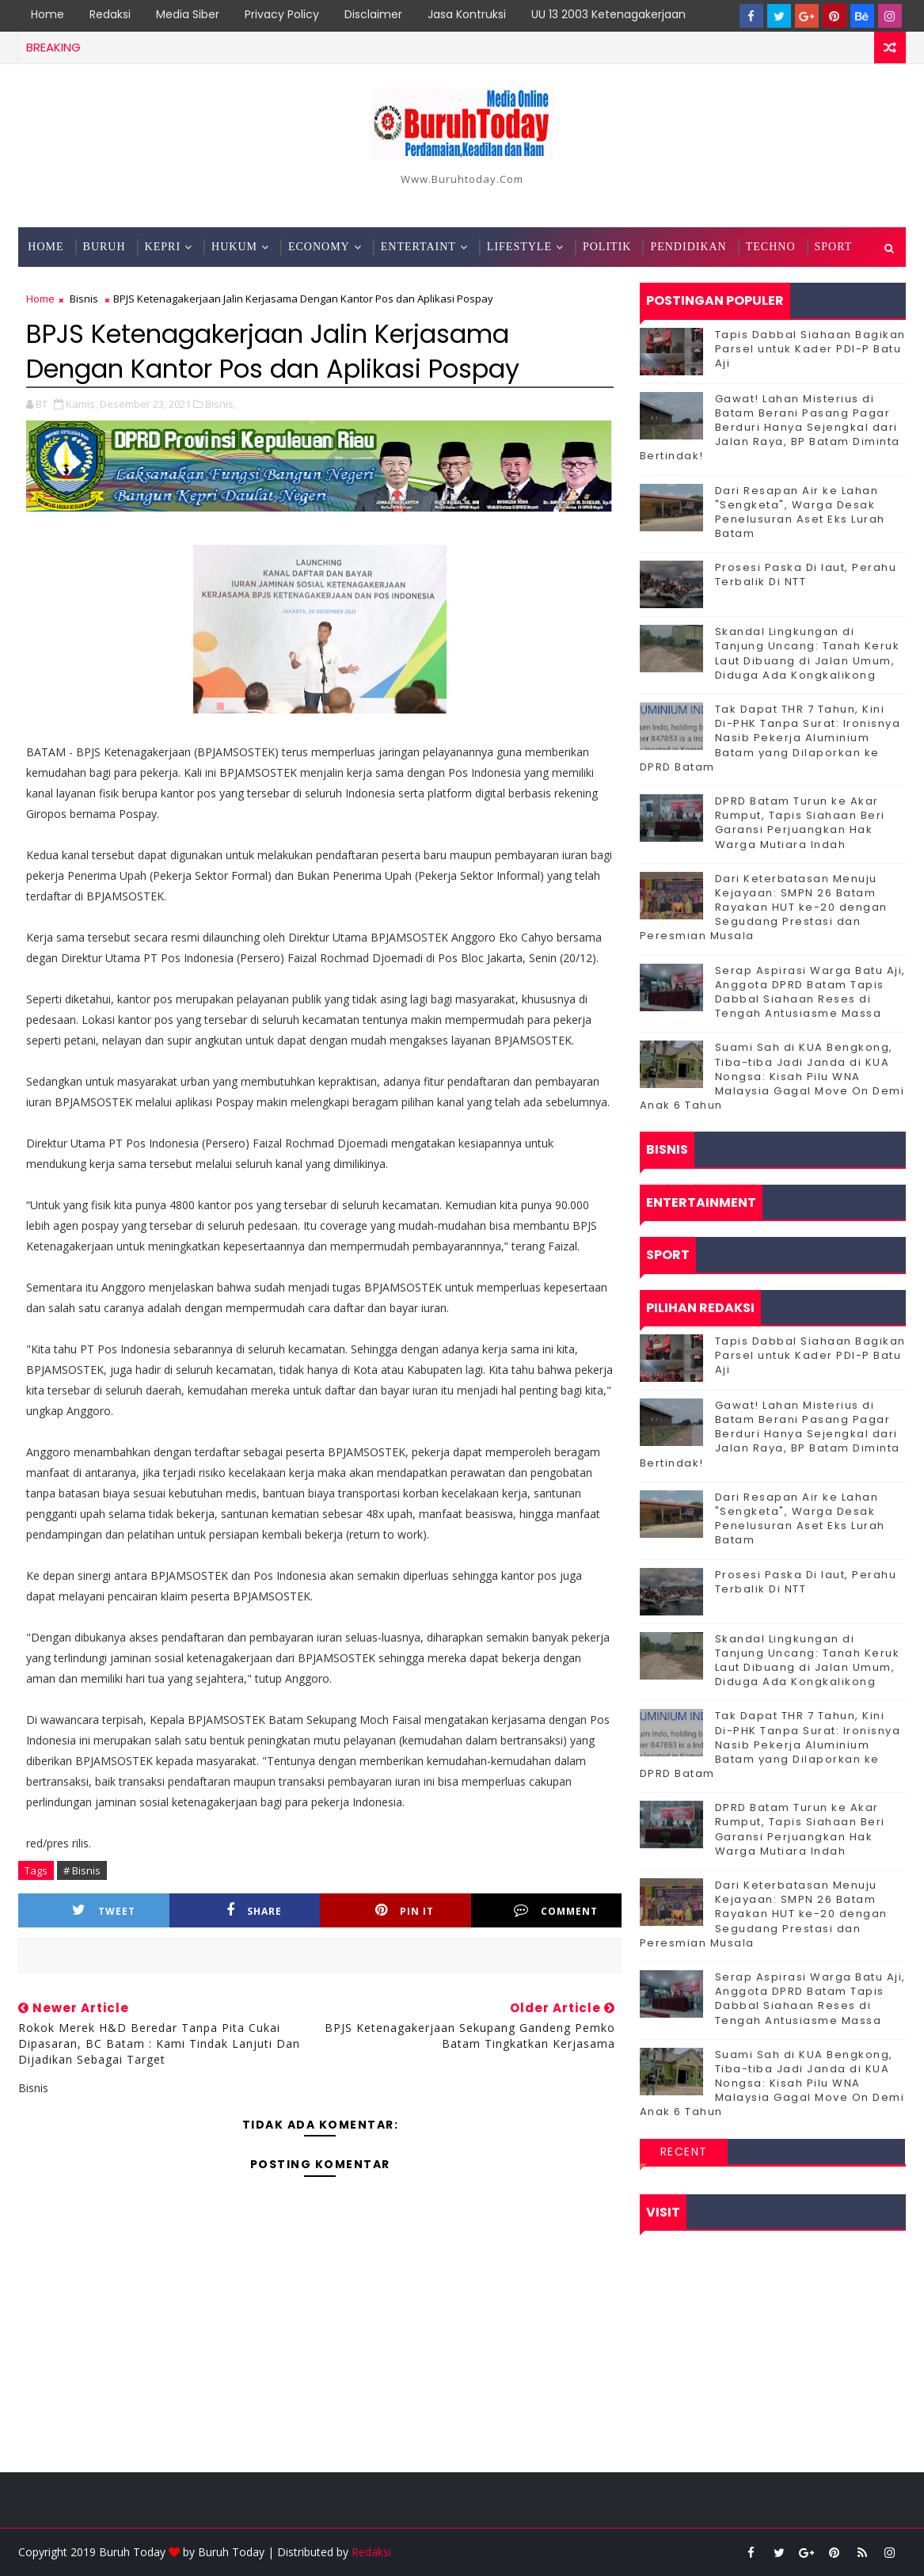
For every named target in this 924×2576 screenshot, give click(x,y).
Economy (319, 247)
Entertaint (418, 247)
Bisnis (84, 298)
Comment (556, 1910)
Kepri (163, 247)
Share (254, 1910)
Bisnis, (220, 404)
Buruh (104, 247)
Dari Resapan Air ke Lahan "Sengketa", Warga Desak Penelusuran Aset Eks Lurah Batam (800, 512)
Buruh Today (231, 2551)
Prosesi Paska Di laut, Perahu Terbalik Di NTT (806, 574)
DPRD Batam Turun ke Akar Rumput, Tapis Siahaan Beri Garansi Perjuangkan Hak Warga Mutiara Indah (800, 822)
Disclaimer (373, 14)
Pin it (404, 1910)
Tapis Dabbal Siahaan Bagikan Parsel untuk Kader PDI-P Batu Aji (810, 349)
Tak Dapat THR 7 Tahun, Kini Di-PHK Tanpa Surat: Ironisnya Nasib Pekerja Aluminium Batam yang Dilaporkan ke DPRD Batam (770, 738)
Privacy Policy (282, 14)
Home (47, 14)
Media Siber (187, 14)
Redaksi (110, 14)
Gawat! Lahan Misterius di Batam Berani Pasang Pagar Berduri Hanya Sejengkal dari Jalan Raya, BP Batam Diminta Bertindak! (770, 427)
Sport (834, 247)
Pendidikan (688, 247)
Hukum (234, 247)
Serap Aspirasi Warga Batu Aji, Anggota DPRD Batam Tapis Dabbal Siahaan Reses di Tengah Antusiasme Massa (810, 992)
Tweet (103, 1910)
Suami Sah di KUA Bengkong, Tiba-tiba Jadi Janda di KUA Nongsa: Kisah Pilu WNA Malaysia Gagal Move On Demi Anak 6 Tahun (772, 1076)
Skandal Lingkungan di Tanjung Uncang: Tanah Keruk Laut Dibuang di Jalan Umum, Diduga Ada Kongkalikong (807, 653)
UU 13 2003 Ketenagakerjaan (608, 14)
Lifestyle (519, 247)
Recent (684, 2151)
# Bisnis (82, 1870)
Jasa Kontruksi (467, 14)
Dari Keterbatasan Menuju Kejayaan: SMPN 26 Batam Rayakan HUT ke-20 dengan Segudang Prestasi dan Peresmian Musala (764, 907)
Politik (607, 247)
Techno (771, 247)
